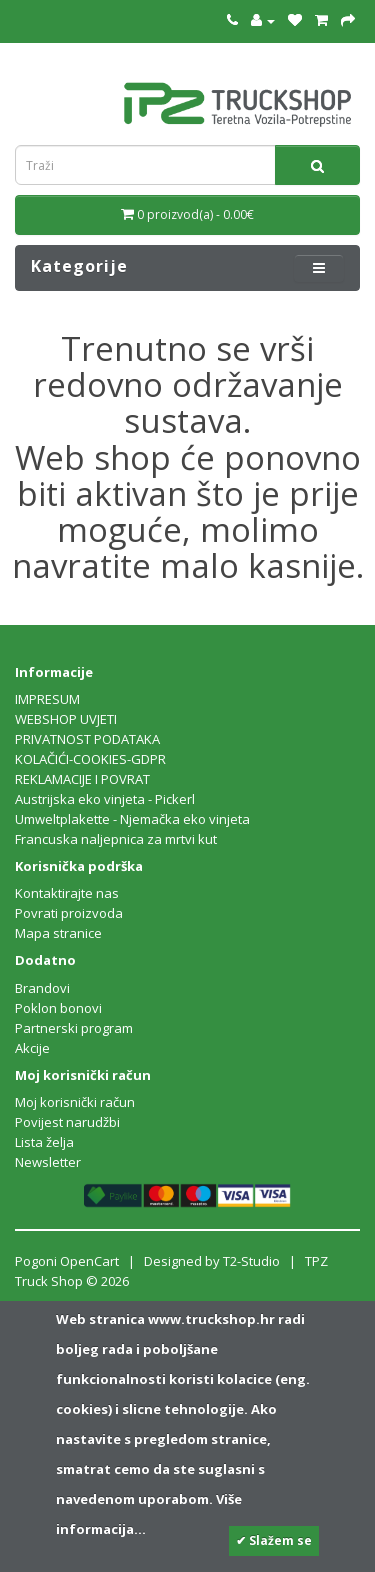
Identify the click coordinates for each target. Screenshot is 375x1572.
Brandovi (42, 988)
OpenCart (89, 1261)
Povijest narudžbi (67, 1122)
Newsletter (48, 1162)
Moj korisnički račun (75, 1102)
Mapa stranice (58, 933)
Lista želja (44, 1142)
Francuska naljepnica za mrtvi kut (116, 839)
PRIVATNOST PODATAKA (87, 739)
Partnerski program (74, 1028)
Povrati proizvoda (69, 913)
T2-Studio (251, 1261)
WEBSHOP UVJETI (66, 719)
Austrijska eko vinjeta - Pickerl (105, 799)
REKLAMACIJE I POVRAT (82, 779)
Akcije (32, 1048)
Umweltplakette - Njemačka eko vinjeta (132, 819)
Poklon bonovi (58, 1008)
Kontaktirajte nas (67, 893)
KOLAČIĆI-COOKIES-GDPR (90, 759)
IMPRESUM (47, 699)
